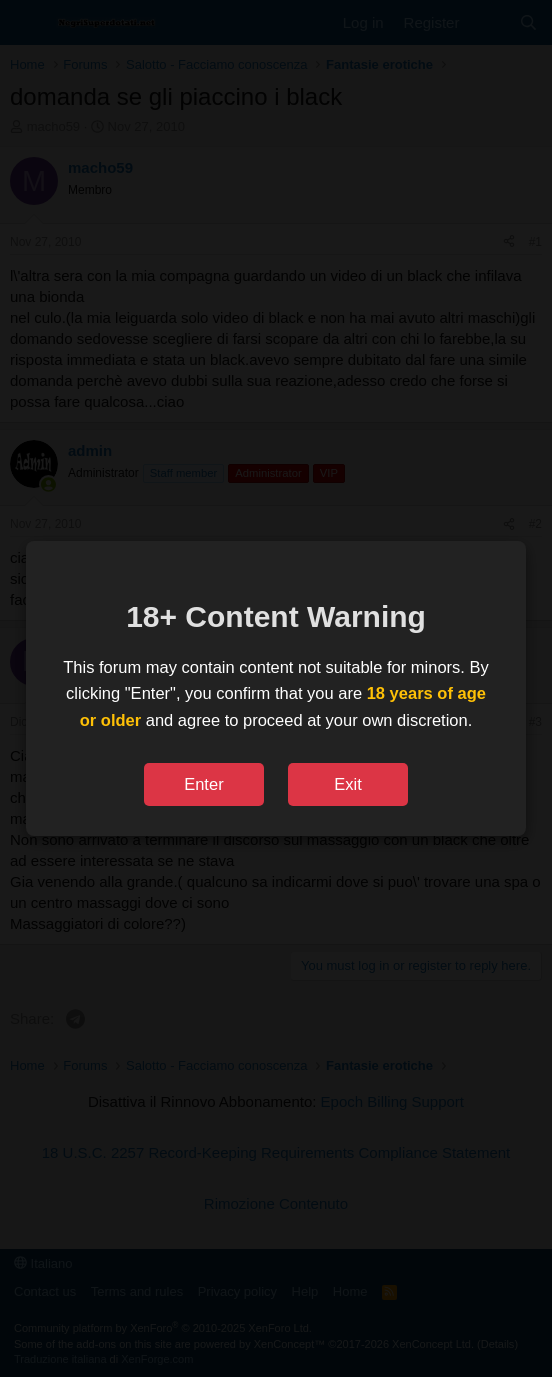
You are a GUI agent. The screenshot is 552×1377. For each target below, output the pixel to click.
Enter (203, 784)
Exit (348, 784)
